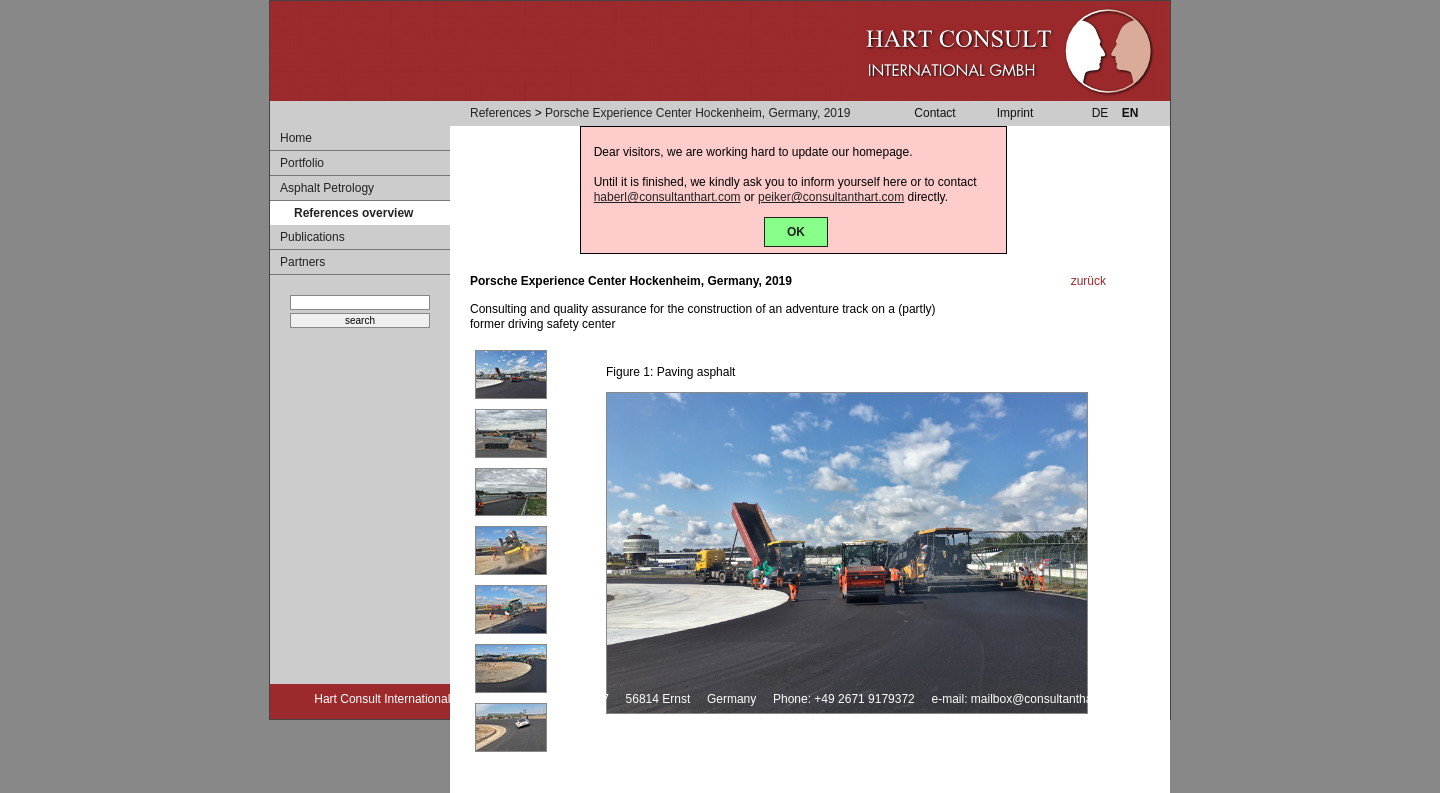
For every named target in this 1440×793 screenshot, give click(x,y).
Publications (312, 237)
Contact (934, 113)
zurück (1088, 281)
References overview (353, 213)
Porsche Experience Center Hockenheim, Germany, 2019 (697, 113)
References (500, 113)
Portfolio (302, 163)
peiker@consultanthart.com (831, 197)
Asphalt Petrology (327, 188)
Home (296, 138)
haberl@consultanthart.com (667, 197)
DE (1100, 113)
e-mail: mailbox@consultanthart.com (1028, 699)
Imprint (1015, 113)
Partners (302, 262)
